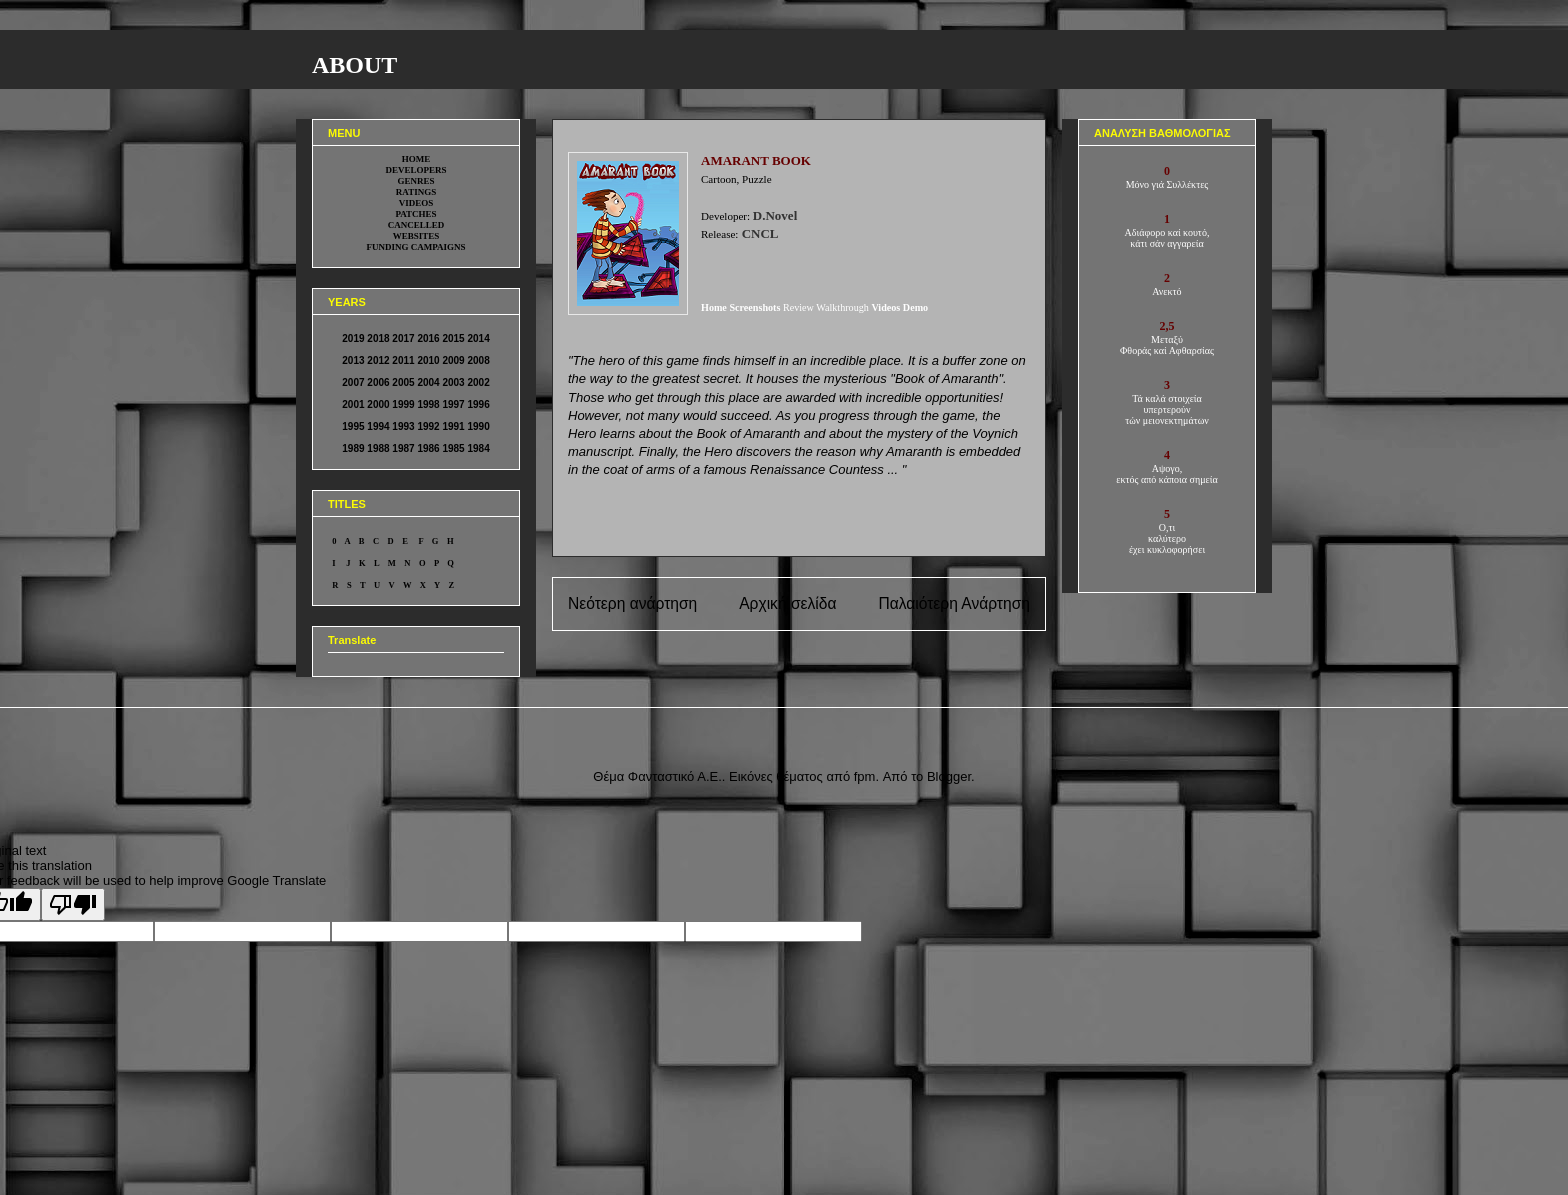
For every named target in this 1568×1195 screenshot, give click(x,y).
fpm (865, 776)
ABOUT (354, 65)
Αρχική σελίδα (787, 603)
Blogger (949, 776)
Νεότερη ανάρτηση (632, 603)
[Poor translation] (73, 904)
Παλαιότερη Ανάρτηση (954, 603)
